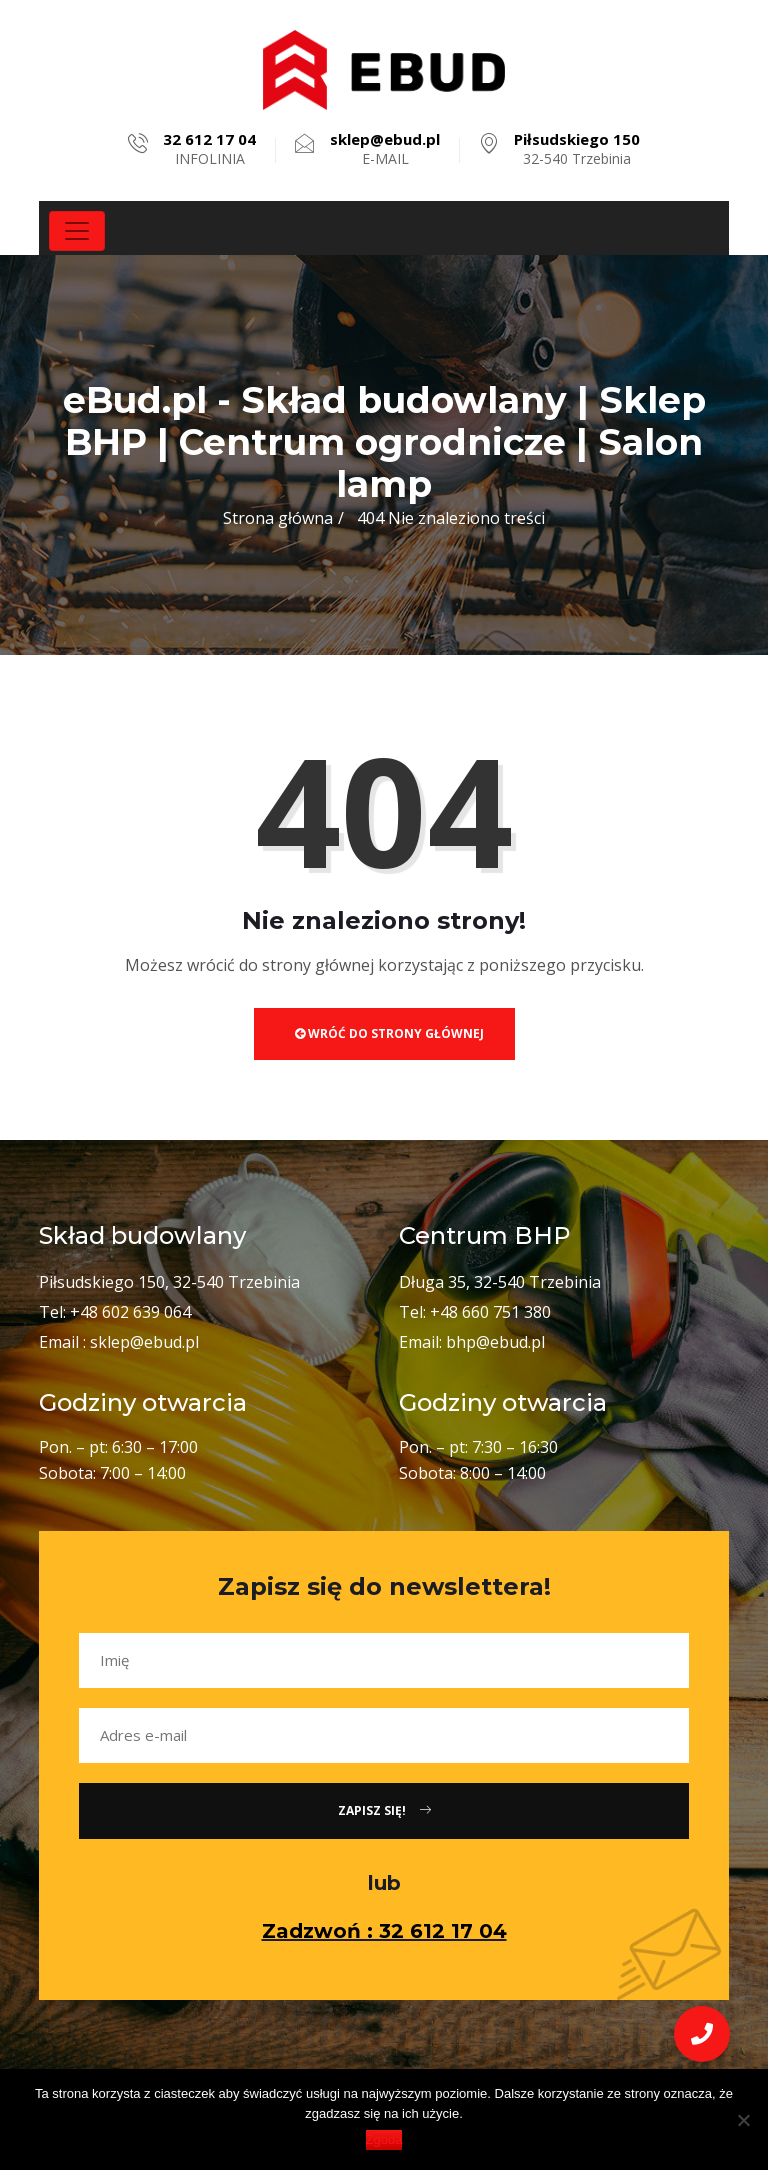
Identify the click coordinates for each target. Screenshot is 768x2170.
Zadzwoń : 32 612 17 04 (384, 1931)
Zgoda (384, 2139)
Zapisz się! (384, 1810)
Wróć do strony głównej (389, 1033)
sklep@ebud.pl (144, 1342)
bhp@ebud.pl (495, 1342)
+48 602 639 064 (130, 1312)
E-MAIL (385, 149)
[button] (702, 2034)
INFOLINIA (209, 149)
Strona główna (278, 518)
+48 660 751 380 (490, 1312)
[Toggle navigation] (77, 231)
